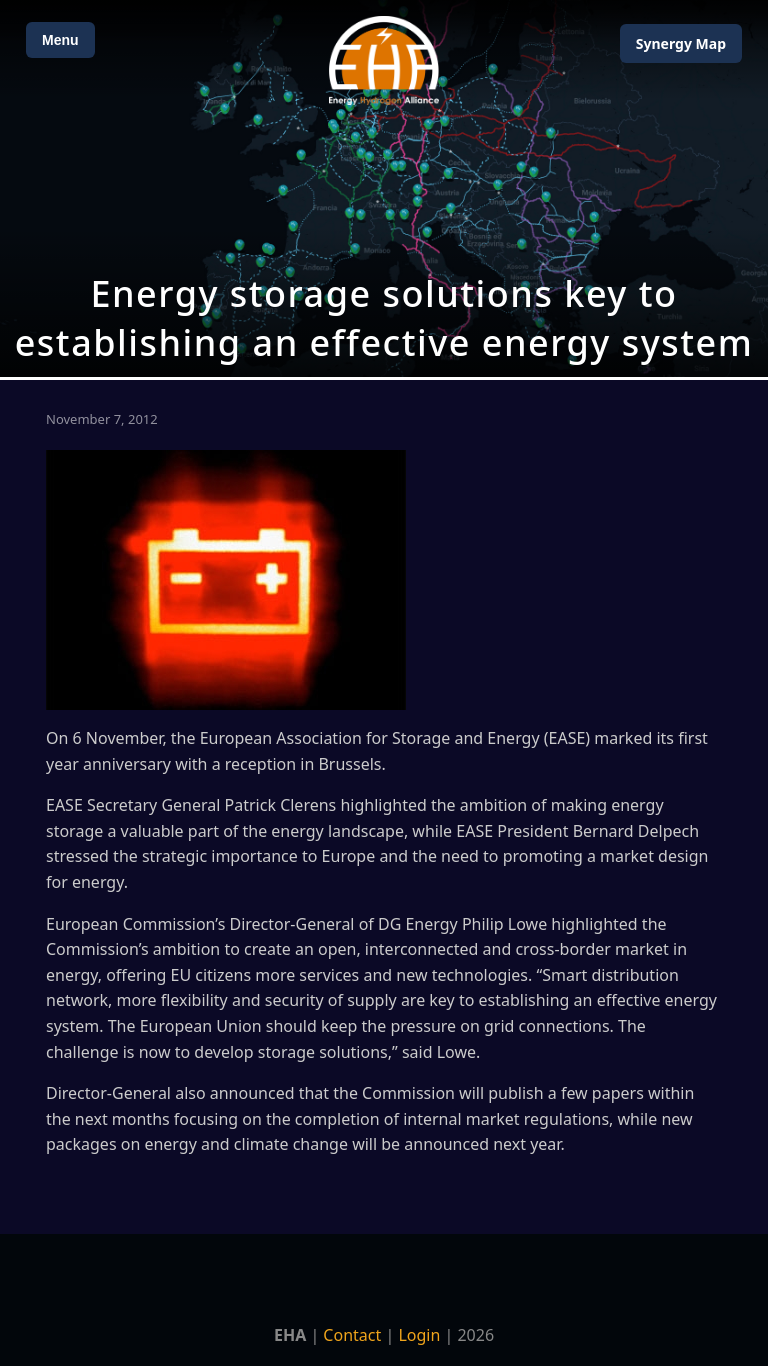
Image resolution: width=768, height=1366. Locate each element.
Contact (352, 1335)
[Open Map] (384, 188)
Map (681, 43)
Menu (60, 40)
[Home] (384, 60)
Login (419, 1335)
